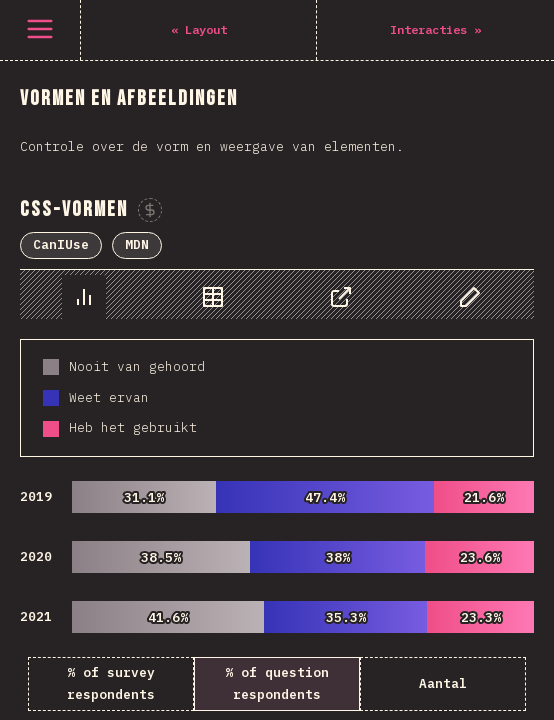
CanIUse (61, 244)
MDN (137, 244)
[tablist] (277, 294)
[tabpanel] (277, 490)
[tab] (84, 297)
